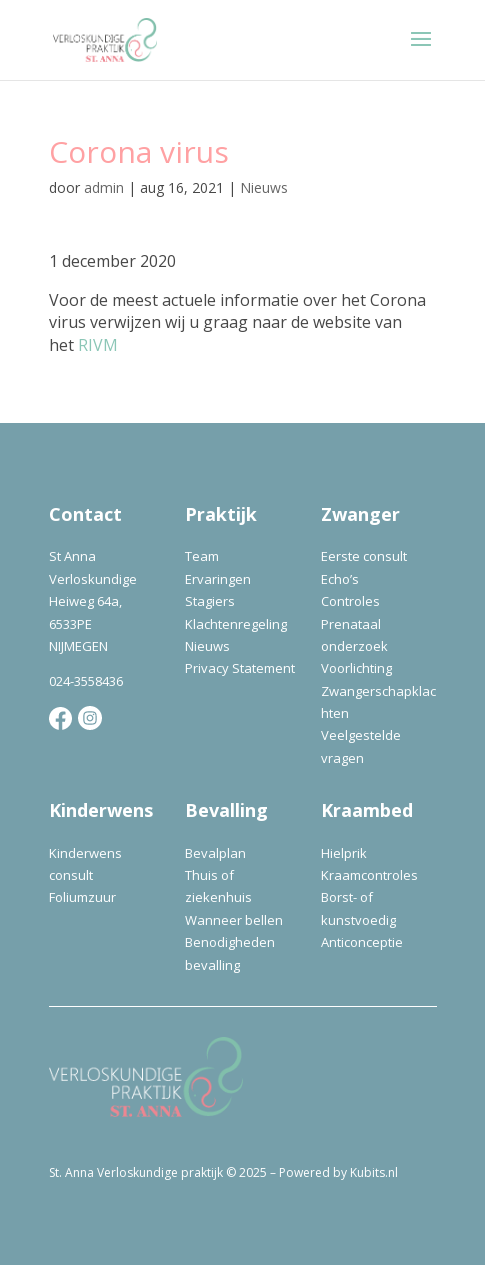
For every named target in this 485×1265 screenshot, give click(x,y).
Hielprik (344, 853)
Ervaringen (218, 579)
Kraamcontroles (369, 875)
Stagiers (210, 601)
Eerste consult (364, 556)
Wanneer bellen (234, 920)
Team (202, 556)
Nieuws (264, 187)
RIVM (98, 345)
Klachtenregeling (236, 624)
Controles (350, 601)
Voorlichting (356, 668)
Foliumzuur (82, 897)
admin (104, 187)
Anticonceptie (362, 942)
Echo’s (340, 579)
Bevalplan (215, 853)
